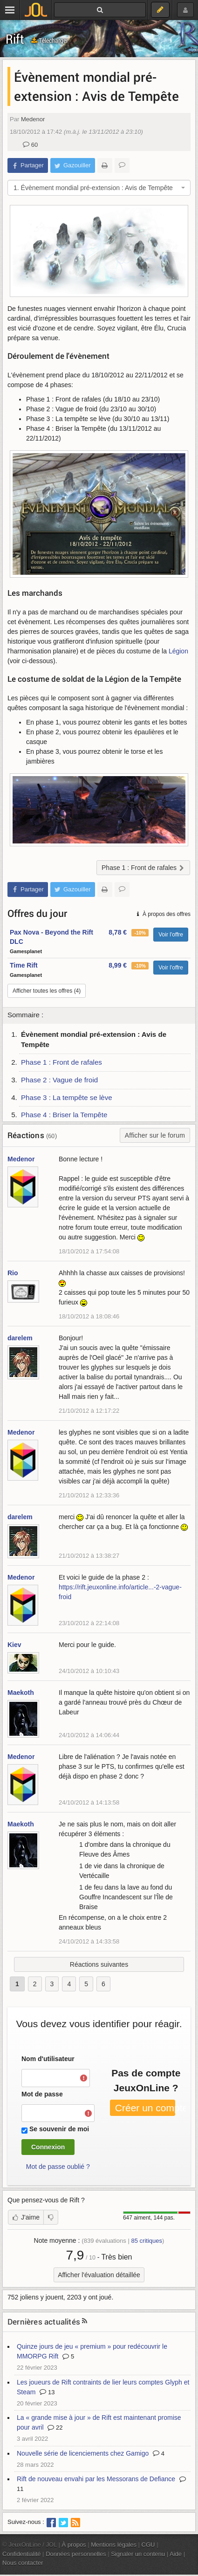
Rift (15, 38)
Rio (12, 1273)
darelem (20, 1338)
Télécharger (49, 40)
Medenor (33, 119)
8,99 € (118, 965)
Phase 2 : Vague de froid (59, 1080)
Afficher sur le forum (155, 1135)
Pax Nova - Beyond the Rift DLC (51, 937)
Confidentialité (21, 2553)
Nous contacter (22, 2562)
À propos (74, 2544)
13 (47, 2392)
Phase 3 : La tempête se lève (66, 1097)
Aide (176, 2553)
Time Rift (24, 965)
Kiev (14, 1644)
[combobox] (99, 188)
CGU (148, 2544)
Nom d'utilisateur (48, 2058)
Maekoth (20, 1692)
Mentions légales (114, 2544)
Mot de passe (42, 2094)
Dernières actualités (43, 2321)
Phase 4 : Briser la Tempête (64, 1115)
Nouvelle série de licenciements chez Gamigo (83, 2453)
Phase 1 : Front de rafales (61, 1062)
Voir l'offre (170, 934)
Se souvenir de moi (59, 2129)
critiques (146, 2240)
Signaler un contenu (138, 2553)
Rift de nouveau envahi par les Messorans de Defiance (96, 2479)
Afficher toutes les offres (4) (47, 991)
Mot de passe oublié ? (58, 2166)
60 (30, 144)
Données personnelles (76, 2553)
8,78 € (118, 932)
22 (55, 2427)
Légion (178, 651)
